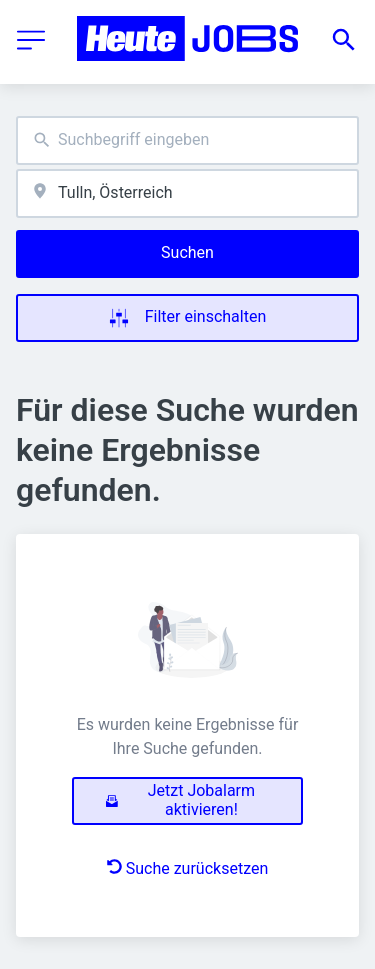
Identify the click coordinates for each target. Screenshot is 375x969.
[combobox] (187, 140)
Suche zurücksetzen (188, 868)
